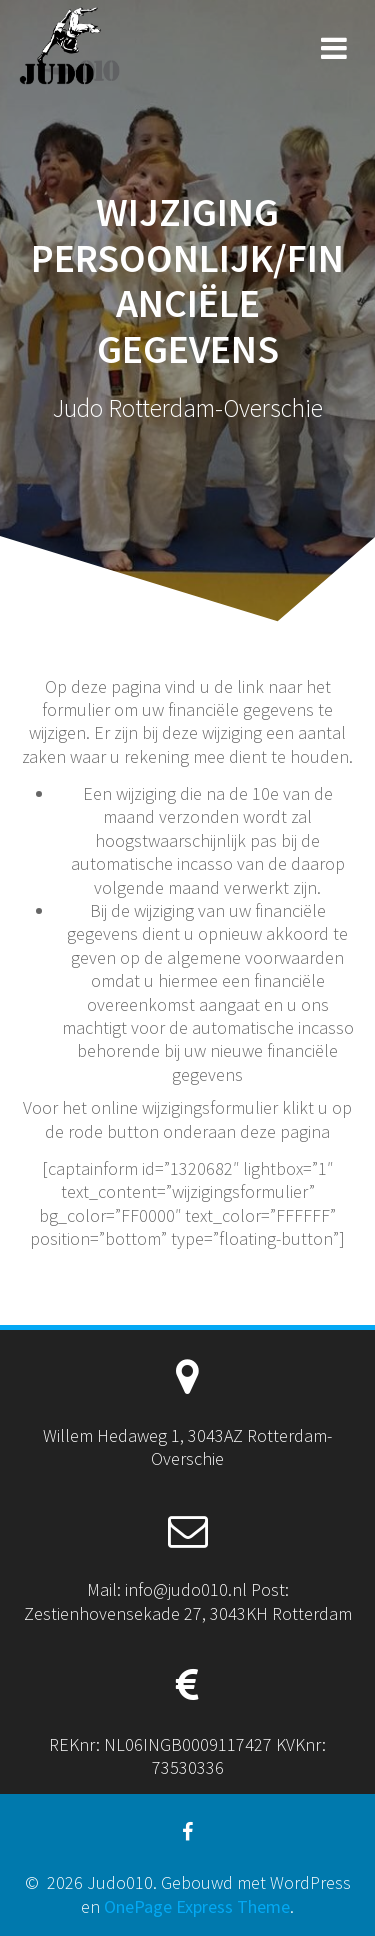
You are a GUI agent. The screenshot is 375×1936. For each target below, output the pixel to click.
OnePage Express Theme (197, 1906)
